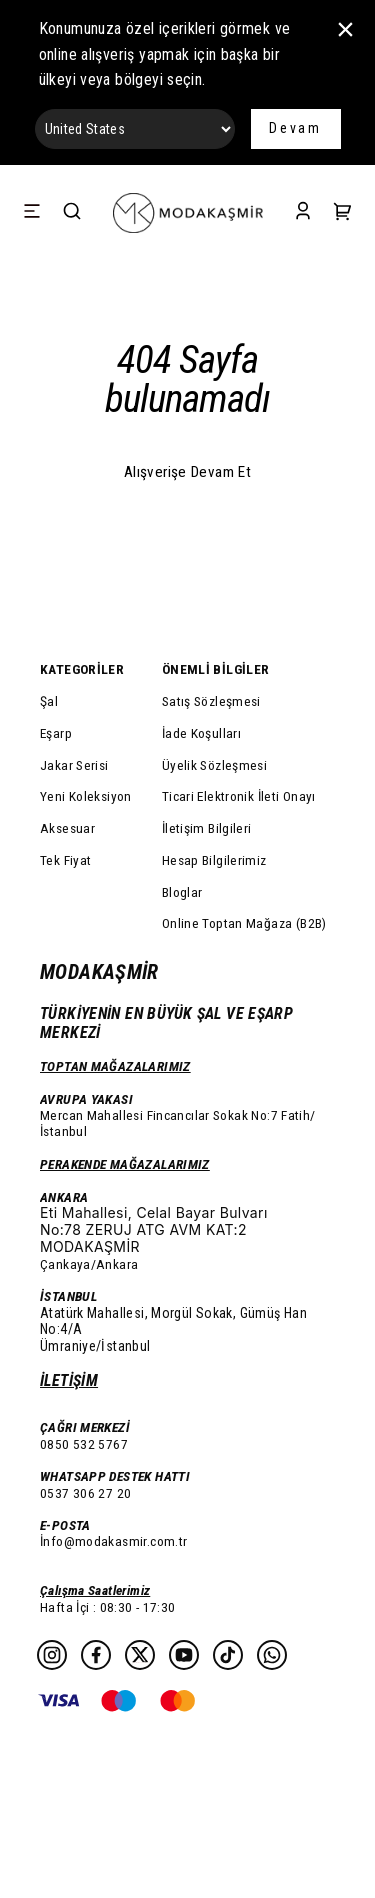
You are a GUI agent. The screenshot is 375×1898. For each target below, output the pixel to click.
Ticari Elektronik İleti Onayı (239, 796)
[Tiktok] (228, 1655)
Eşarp (56, 733)
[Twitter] (140, 1655)
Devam (295, 128)
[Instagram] (52, 1655)
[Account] (303, 212)
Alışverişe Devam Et (187, 472)
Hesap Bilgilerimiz (214, 860)
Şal (49, 701)
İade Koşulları (201, 733)
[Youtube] (184, 1655)
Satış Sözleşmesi (211, 701)
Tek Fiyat (65, 860)
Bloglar (182, 892)
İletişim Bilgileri (207, 828)
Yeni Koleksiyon (86, 796)
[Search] (72, 212)
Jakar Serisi (74, 765)
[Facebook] (96, 1655)
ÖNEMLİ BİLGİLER (216, 669)
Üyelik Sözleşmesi (215, 765)
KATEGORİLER (82, 669)
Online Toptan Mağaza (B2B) (244, 923)
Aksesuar (67, 828)
